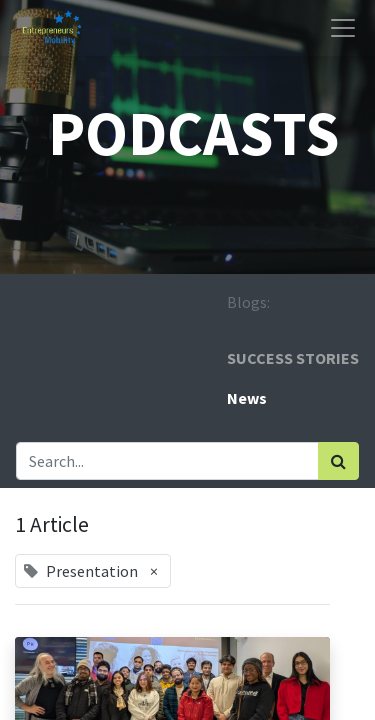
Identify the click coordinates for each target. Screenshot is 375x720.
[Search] (338, 461)
